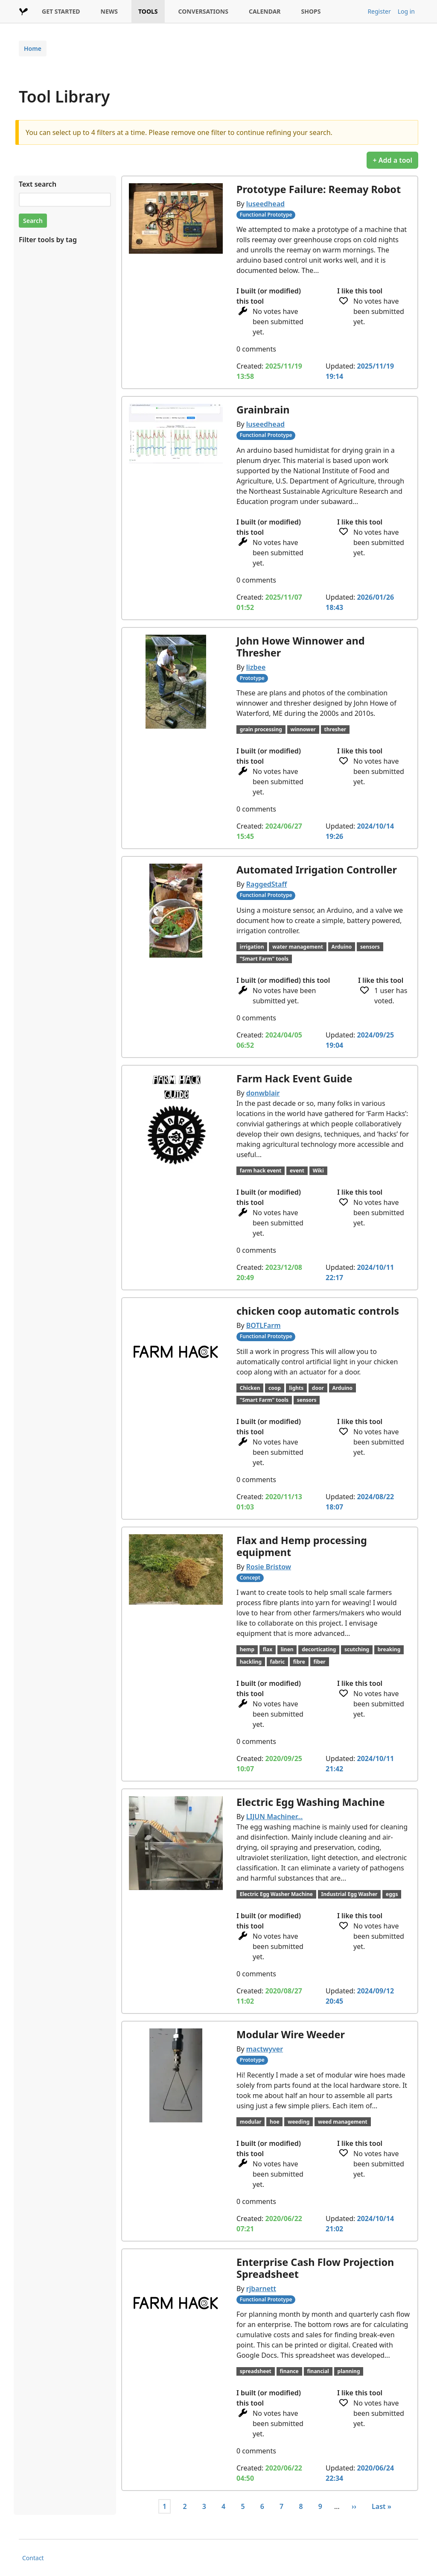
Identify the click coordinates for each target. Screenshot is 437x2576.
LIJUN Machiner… (274, 1816)
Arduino (342, 946)
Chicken (250, 1388)
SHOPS (311, 11)
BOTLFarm (263, 1325)
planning (349, 2371)
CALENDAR (265, 11)
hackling (251, 1661)
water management (297, 946)
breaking (389, 1649)
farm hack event (261, 1170)
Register (378, 11)
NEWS (109, 11)
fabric (277, 1661)
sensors (370, 946)
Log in (406, 11)
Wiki (318, 1170)
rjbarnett (261, 2288)
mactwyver (264, 2049)
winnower (303, 729)
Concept (250, 1577)
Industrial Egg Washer (349, 1894)
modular (251, 2121)
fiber (319, 1661)
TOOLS (148, 11)
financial (318, 2371)
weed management (342, 2121)
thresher (335, 729)
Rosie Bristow (268, 1566)
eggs (392, 1894)
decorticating (319, 1649)
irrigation (252, 946)
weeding (298, 2121)
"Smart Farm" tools (264, 958)
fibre (299, 1661)
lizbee (256, 667)
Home (32, 48)
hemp (247, 1649)
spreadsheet (255, 2371)
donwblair (263, 1093)
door (318, 1388)
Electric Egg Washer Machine (276, 1894)
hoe (274, 2121)
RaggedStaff (266, 884)
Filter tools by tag (48, 239)
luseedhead (265, 203)
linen (287, 1649)
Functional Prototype (266, 214)
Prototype (252, 678)
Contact (33, 2558)
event (297, 1170)
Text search (37, 184)
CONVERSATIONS (203, 11)
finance (289, 2371)
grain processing (261, 729)
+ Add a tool (392, 160)
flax (267, 1649)
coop (274, 1388)
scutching (356, 1649)
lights (296, 1388)
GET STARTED (61, 11)
